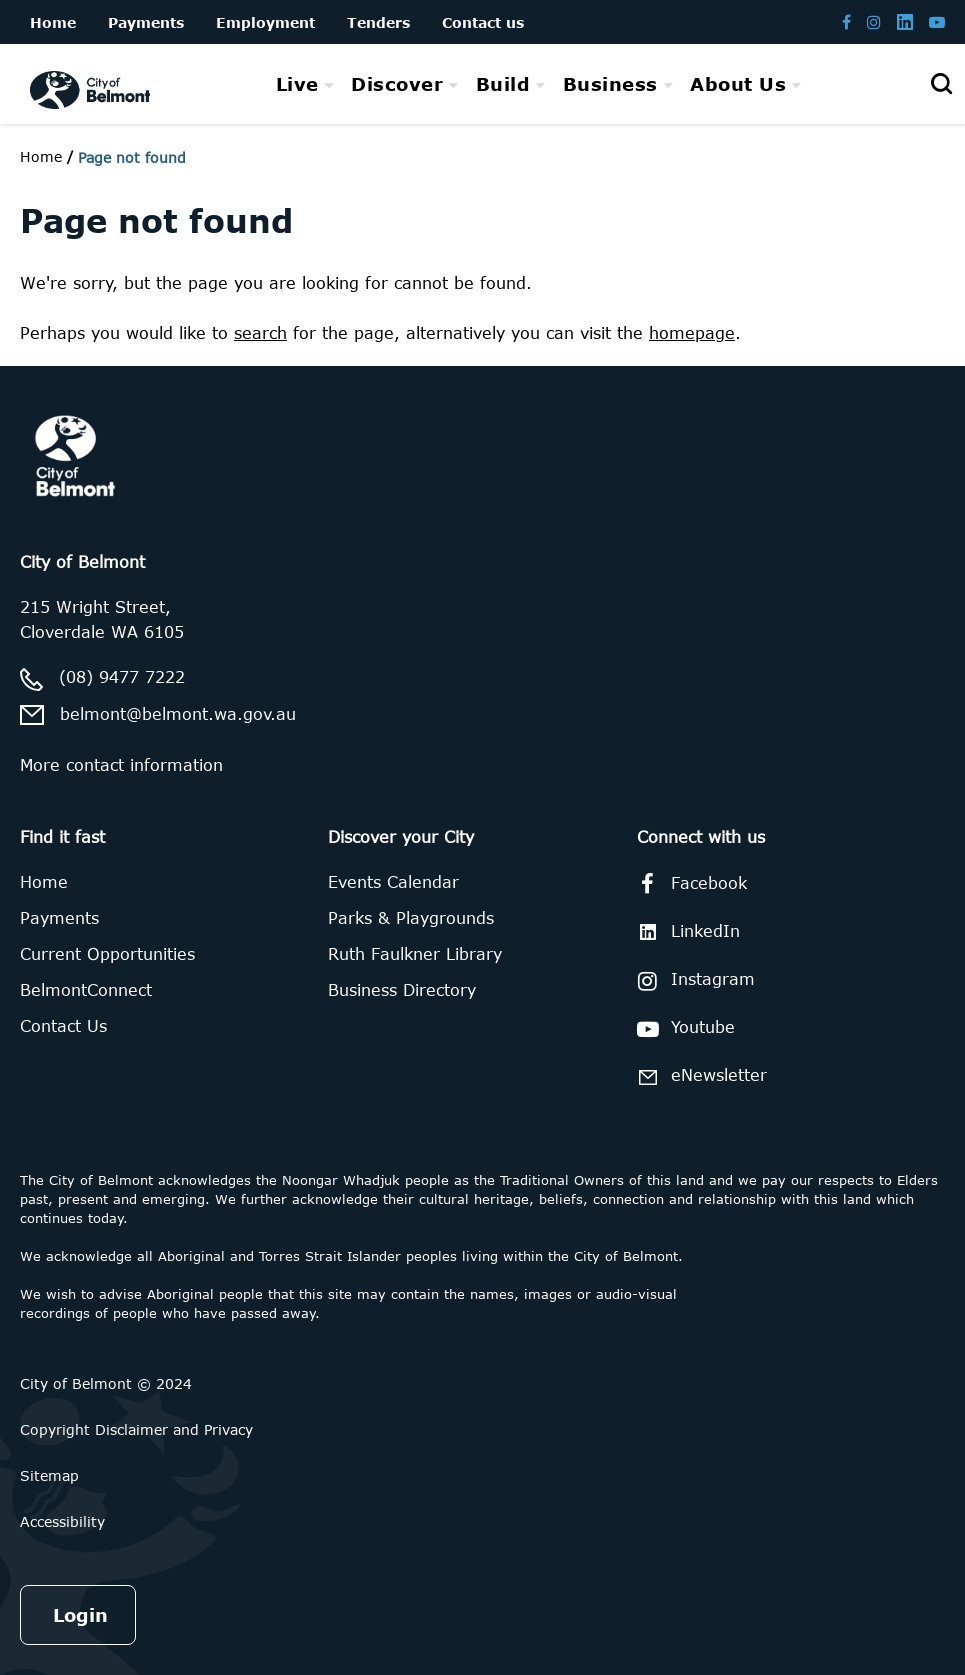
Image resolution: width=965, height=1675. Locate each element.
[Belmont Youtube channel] (937, 21)
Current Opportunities (107, 954)
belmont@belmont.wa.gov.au (178, 714)
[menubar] (539, 84)
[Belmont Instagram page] (874, 21)
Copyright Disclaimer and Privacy (136, 1429)
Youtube (682, 1029)
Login (80, 1615)
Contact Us (63, 1026)
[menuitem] (305, 84)
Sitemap (49, 1475)
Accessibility (62, 1521)
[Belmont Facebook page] (846, 21)
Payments (59, 918)
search (260, 333)
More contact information (121, 765)
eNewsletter (698, 1076)
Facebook (688, 884)
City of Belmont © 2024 (106, 1383)
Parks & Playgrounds (411, 918)
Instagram (692, 981)
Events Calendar (393, 882)
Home (41, 156)
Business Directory (402, 990)
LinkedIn (685, 931)
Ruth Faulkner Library (415, 954)
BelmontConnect (86, 990)
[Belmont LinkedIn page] (905, 21)
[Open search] (941, 84)
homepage (692, 333)
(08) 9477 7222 (122, 677)
